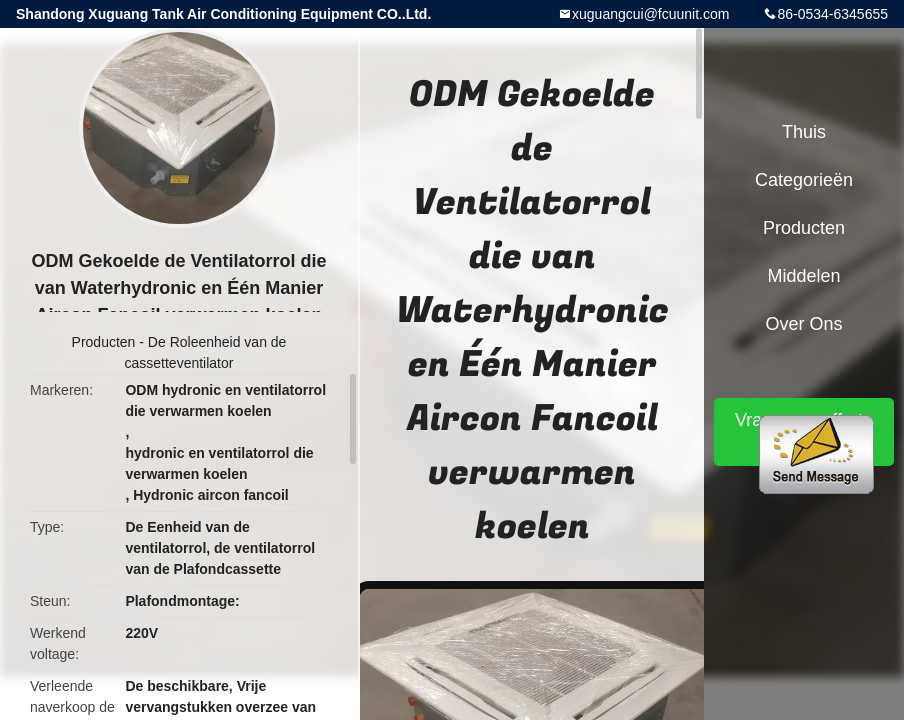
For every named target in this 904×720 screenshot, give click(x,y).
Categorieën (804, 180)
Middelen (803, 276)
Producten (104, 342)
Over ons (803, 324)
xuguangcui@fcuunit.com (650, 14)
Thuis (804, 132)
